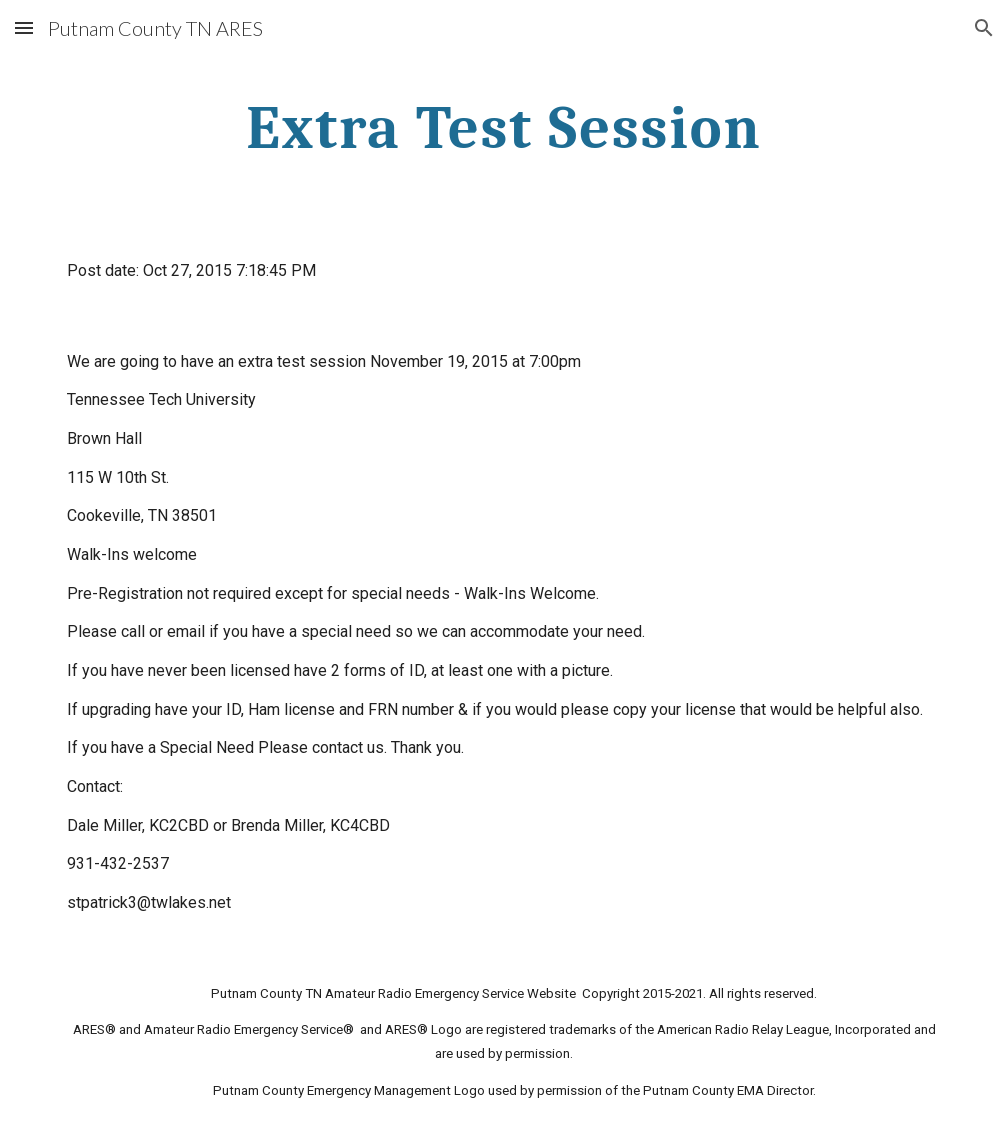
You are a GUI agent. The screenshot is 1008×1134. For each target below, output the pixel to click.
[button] (24, 27)
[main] (503, 127)
